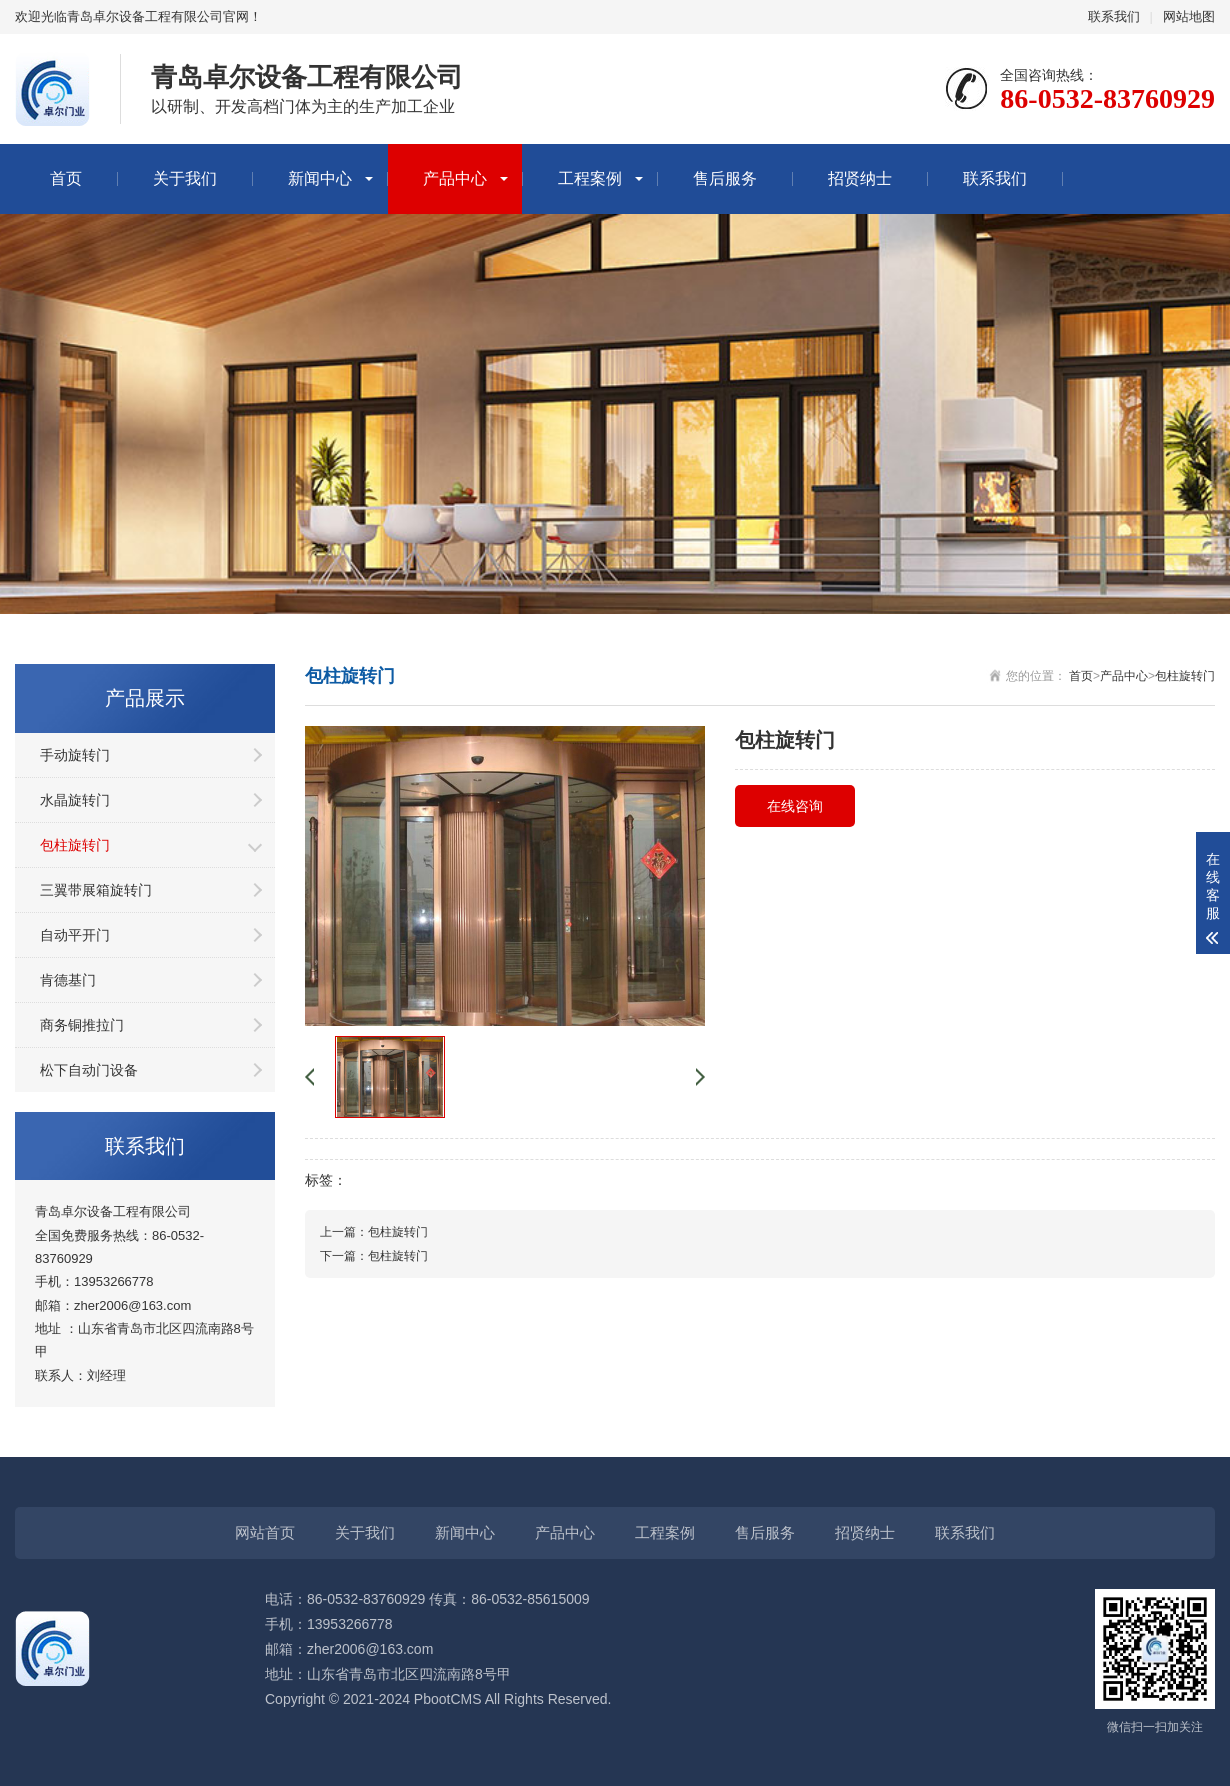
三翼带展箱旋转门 (96, 890)
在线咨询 (795, 806)
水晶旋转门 (75, 800)
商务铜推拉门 (82, 1025)
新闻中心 (320, 178)
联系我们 (1114, 16)
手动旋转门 (75, 755)
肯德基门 (68, 980)
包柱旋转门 (75, 845)
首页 (66, 178)
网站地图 (1189, 16)
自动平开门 (75, 935)
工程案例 (590, 178)
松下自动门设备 (89, 1070)
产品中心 (455, 178)
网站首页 (265, 1532)
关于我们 (185, 178)
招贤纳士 (860, 178)
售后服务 (725, 178)
